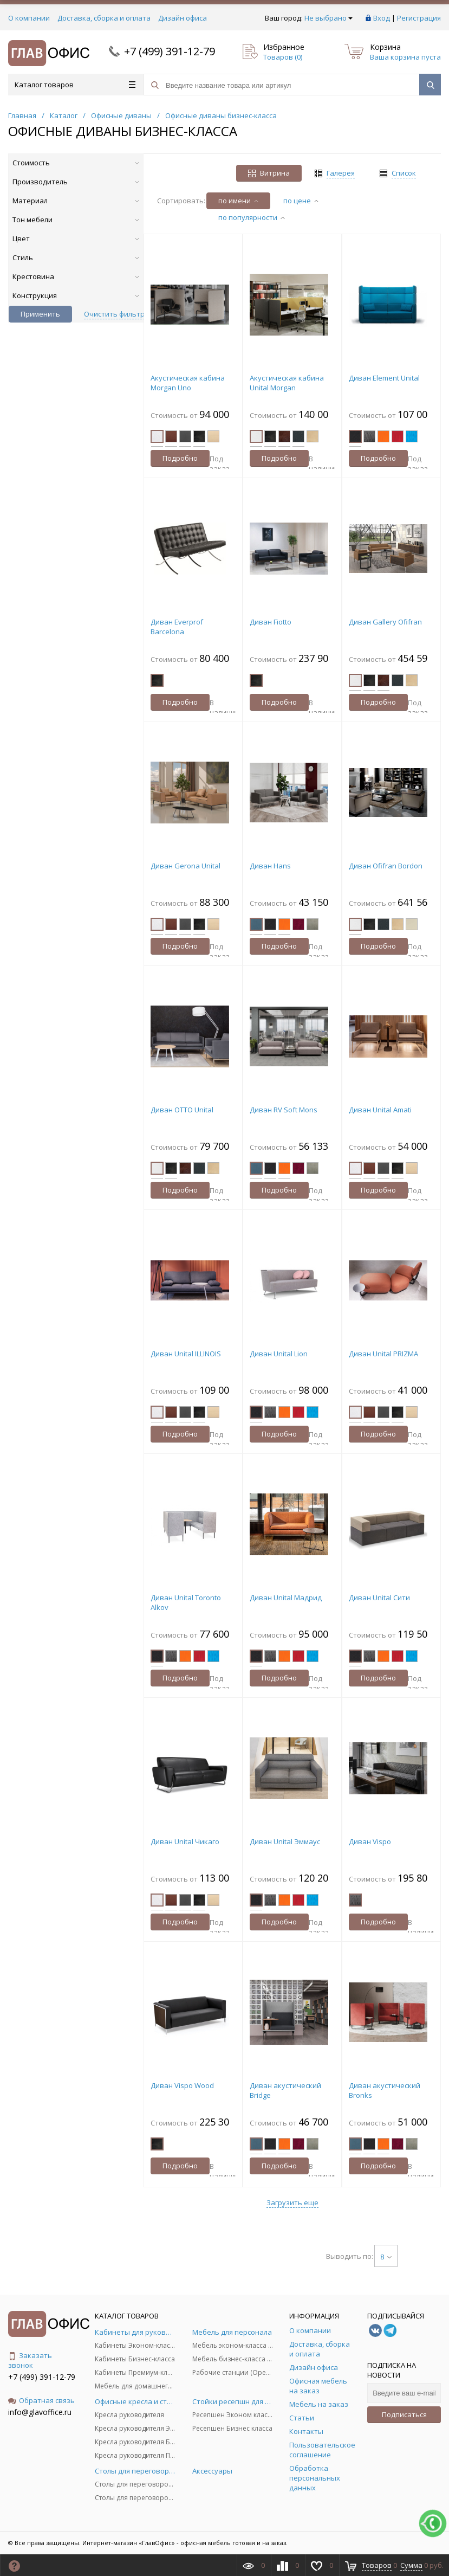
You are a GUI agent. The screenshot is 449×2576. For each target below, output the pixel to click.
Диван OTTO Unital (182, 1110)
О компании (29, 18)
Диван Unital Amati (380, 1110)
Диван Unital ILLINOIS (186, 1353)
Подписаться (404, 2414)
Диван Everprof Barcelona (177, 626)
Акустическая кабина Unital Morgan (287, 382)
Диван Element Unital (384, 378)
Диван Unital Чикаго (185, 1841)
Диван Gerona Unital (185, 866)
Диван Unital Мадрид (286, 1597)
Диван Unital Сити (379, 1597)
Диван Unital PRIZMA (383, 1353)
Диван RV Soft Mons (283, 1110)
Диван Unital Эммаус (285, 1841)
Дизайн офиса (182, 18)
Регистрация (419, 18)
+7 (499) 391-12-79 (169, 51)
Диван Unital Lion (279, 1353)
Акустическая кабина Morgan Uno (188, 382)
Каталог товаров (75, 84)
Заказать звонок (30, 2360)
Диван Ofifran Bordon (385, 866)
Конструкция (75, 295)
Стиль (75, 257)
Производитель (75, 181)
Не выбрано (328, 18)
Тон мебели (75, 219)
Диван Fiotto (270, 622)
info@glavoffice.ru (39, 2412)
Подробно (180, 458)
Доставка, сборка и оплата (104, 18)
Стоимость (75, 163)
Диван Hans (270, 866)
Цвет (75, 238)
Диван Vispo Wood (182, 2085)
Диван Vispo (370, 1841)
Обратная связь (41, 2400)
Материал (75, 200)
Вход (381, 18)
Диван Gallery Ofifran (385, 622)
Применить (40, 314)
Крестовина (75, 276)
